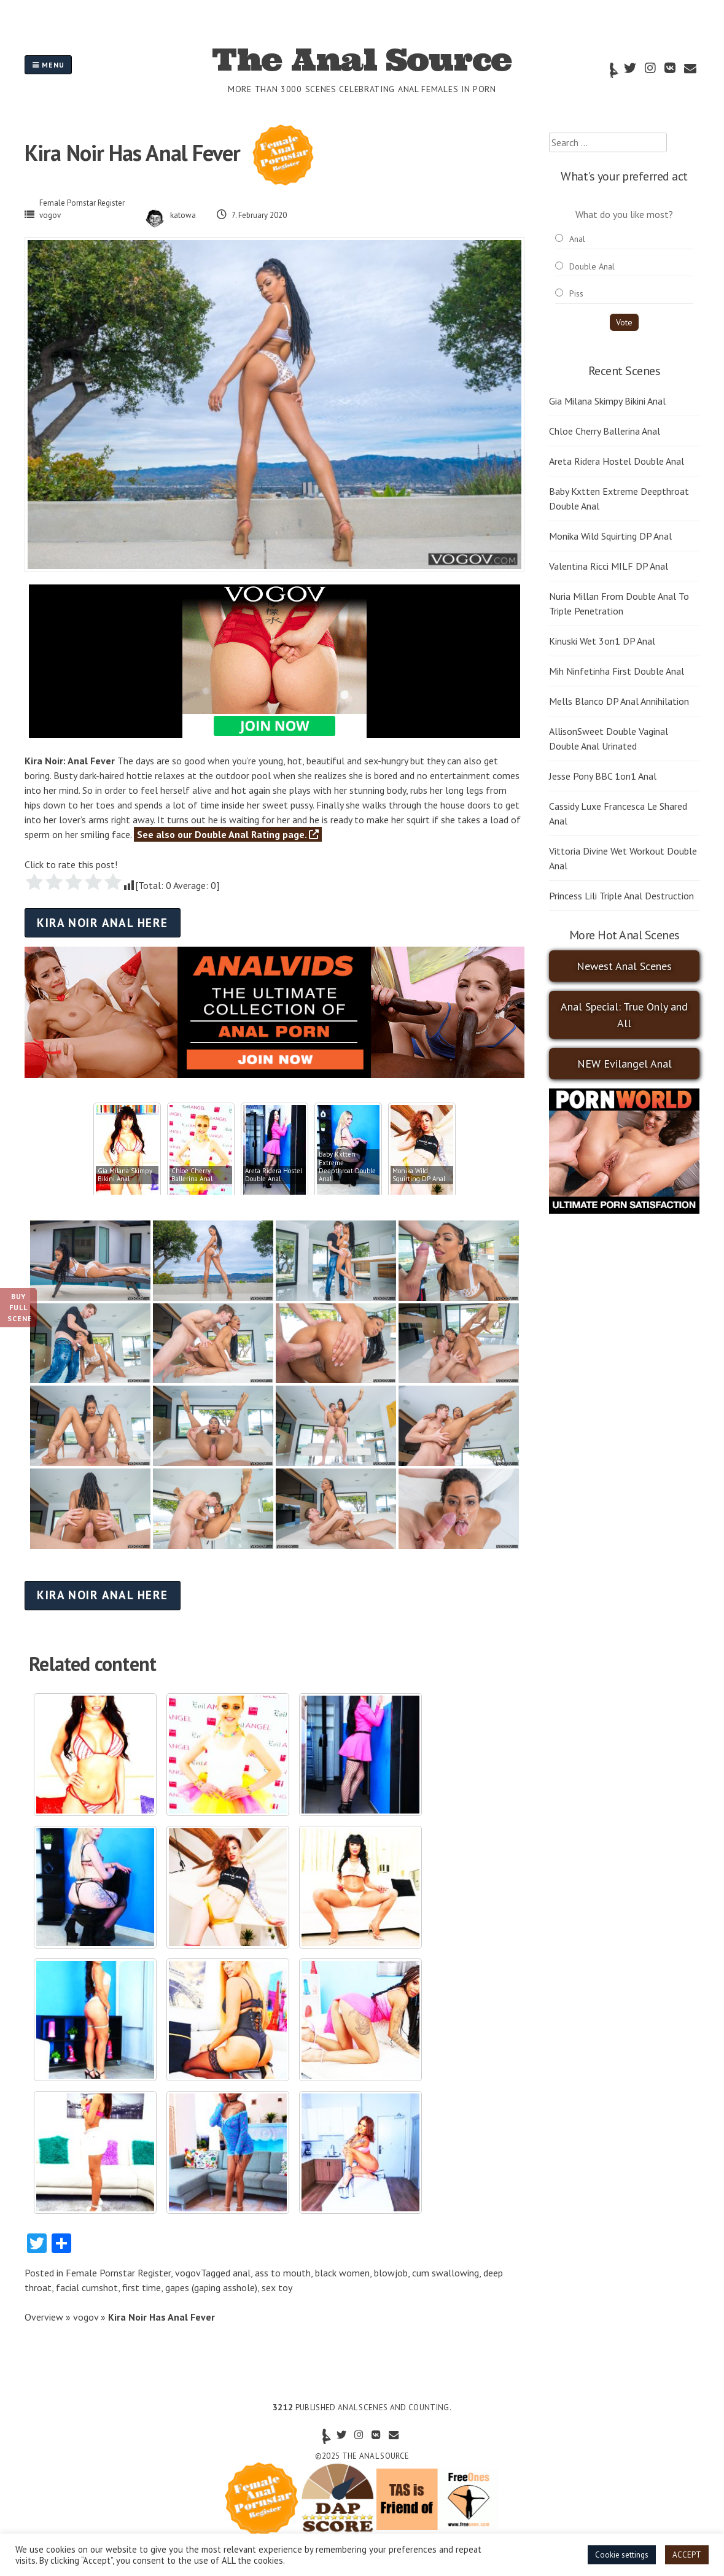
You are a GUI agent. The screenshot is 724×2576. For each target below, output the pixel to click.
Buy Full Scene (20, 1307)
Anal (577, 238)
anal (242, 2273)
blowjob (391, 2273)
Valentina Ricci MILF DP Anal (608, 566)
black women (342, 2273)
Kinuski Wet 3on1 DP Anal (602, 641)
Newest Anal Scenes (624, 966)
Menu (48, 64)
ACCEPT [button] (686, 2555)
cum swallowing (445, 2273)
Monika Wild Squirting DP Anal (610, 536)
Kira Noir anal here (102, 922)
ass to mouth (283, 2273)
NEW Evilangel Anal (624, 1064)
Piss (576, 293)
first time (141, 2287)
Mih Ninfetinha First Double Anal (616, 671)
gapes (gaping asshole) (211, 2287)
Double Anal (592, 266)
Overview (44, 2317)
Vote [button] (624, 322)
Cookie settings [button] (621, 2555)
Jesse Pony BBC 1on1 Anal (602, 776)
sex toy (277, 2287)
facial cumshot (87, 2287)
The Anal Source (362, 59)
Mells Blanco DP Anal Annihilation (619, 701)
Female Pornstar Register (82, 203)
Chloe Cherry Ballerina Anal (604, 431)
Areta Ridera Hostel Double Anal (616, 461)
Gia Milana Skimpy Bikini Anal (607, 401)
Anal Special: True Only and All (624, 1014)
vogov (50, 215)
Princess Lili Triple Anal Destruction (621, 896)
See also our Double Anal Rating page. (228, 834)
